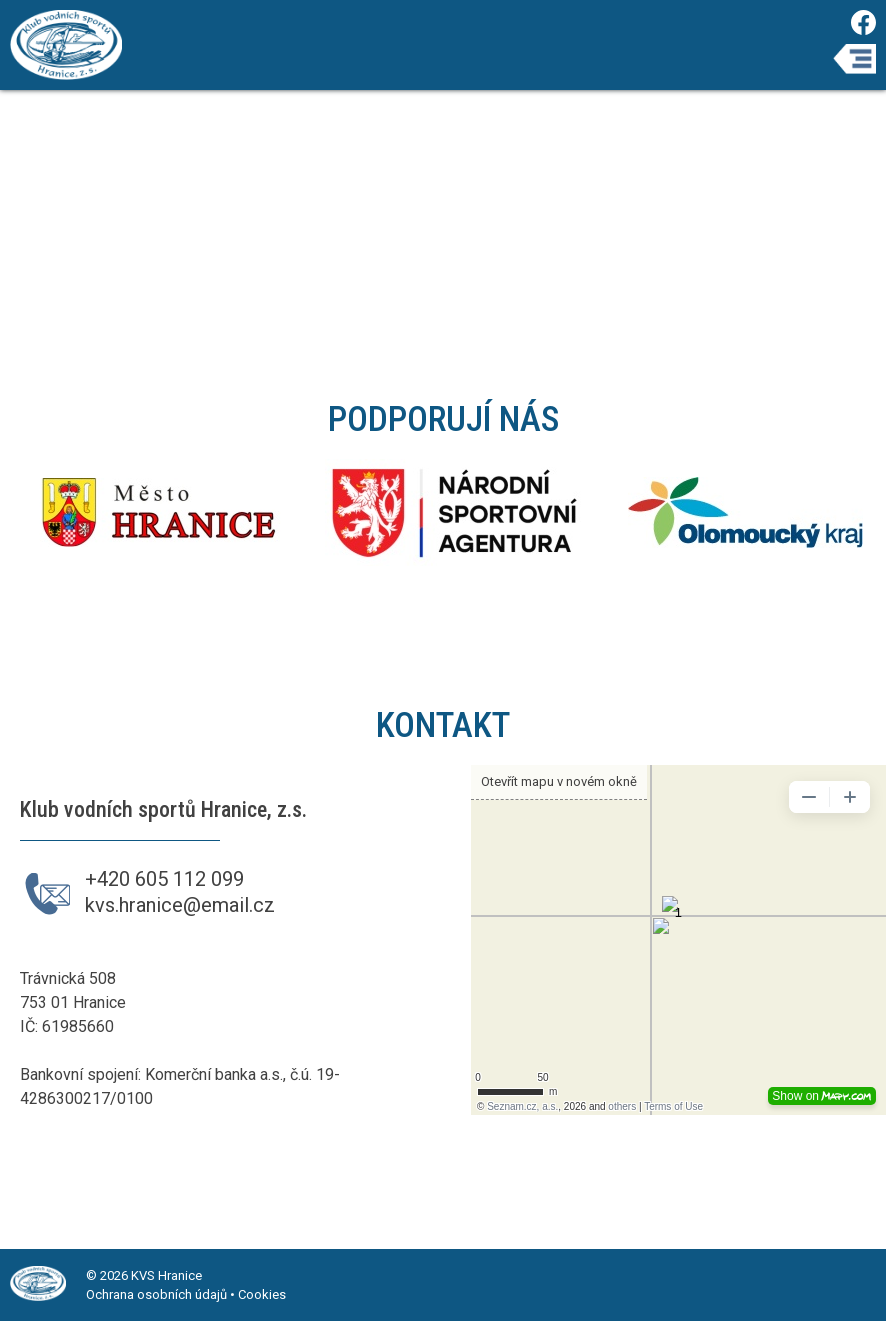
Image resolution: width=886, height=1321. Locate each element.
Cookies (262, 1294)
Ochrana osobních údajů (156, 1294)
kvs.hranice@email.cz (180, 905)
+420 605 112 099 (164, 879)
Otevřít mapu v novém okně (559, 781)
